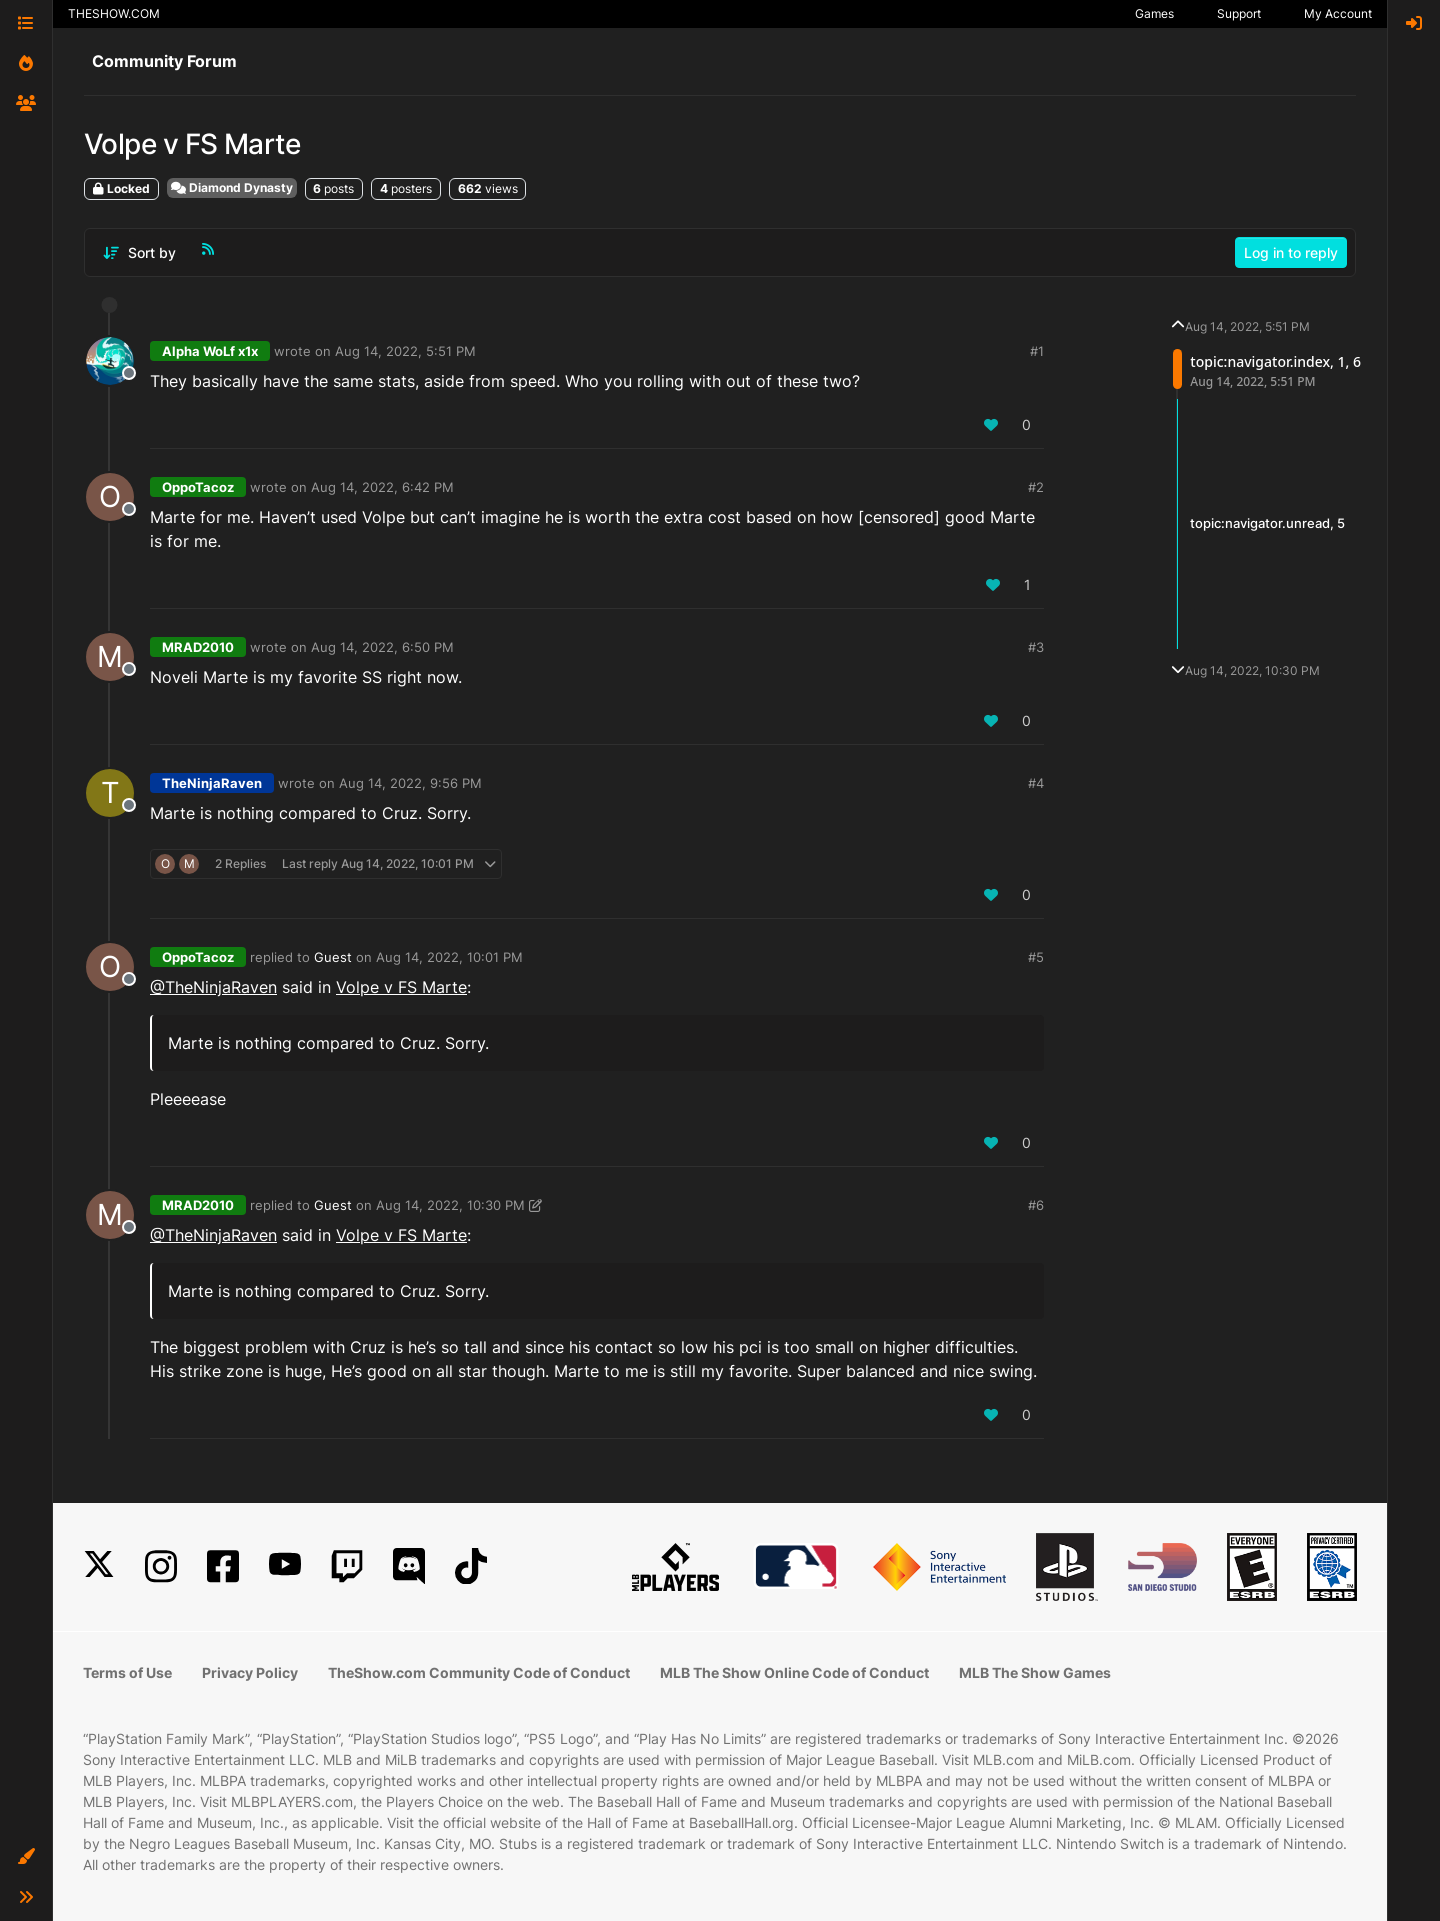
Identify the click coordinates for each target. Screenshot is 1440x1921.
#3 (1036, 647)
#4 (1036, 783)
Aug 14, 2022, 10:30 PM (450, 1205)
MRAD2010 (198, 647)
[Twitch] (347, 1566)
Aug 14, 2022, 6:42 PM (382, 487)
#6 (1036, 1205)
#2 (1036, 487)
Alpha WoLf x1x (210, 351)
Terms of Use (127, 1672)
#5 (1036, 957)
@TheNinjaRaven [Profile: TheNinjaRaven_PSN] (213, 987)
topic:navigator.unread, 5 (1267, 523)
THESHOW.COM (114, 13)
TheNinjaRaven (212, 783)
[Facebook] (223, 1566)
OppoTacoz (198, 487)
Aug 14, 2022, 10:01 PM (449, 957)
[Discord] (409, 1566)
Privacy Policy (250, 1672)
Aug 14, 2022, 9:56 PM (410, 783)
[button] (26, 1857)
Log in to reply (1291, 252)
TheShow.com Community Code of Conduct (479, 1672)
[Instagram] (161, 1566)
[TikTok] (471, 1566)
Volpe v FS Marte (401, 987)
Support (1239, 13)
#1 (1037, 351)
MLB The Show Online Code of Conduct (794, 1672)
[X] (99, 1566)
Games (1154, 13)
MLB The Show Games (1035, 1672)
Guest (333, 957)
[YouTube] (285, 1566)
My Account (1338, 13)
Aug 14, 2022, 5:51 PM (405, 351)
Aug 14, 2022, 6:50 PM (382, 647)
